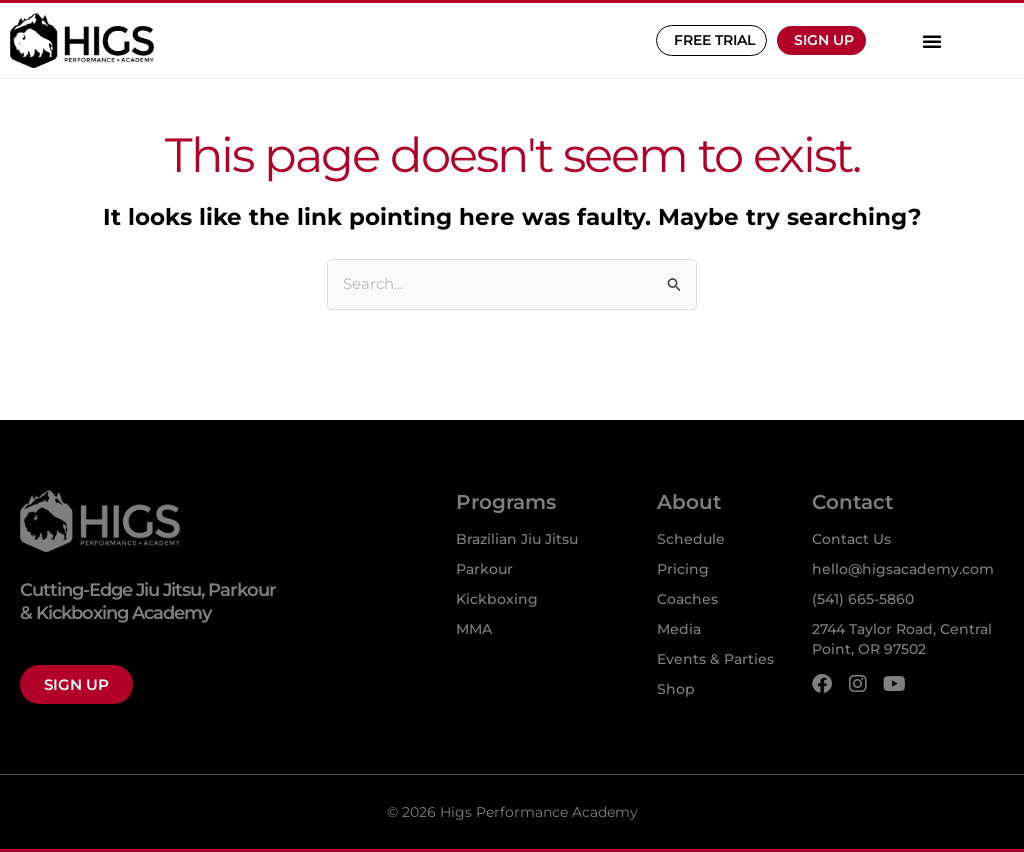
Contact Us (851, 539)
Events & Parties (715, 659)
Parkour (484, 569)
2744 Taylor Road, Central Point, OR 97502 (902, 639)
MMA (474, 629)
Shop (676, 689)
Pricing (683, 569)
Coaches (687, 599)
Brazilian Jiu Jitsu (517, 539)
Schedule (691, 539)
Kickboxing (497, 599)
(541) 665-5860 (863, 599)
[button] (932, 41)
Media (679, 629)
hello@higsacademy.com (903, 569)
